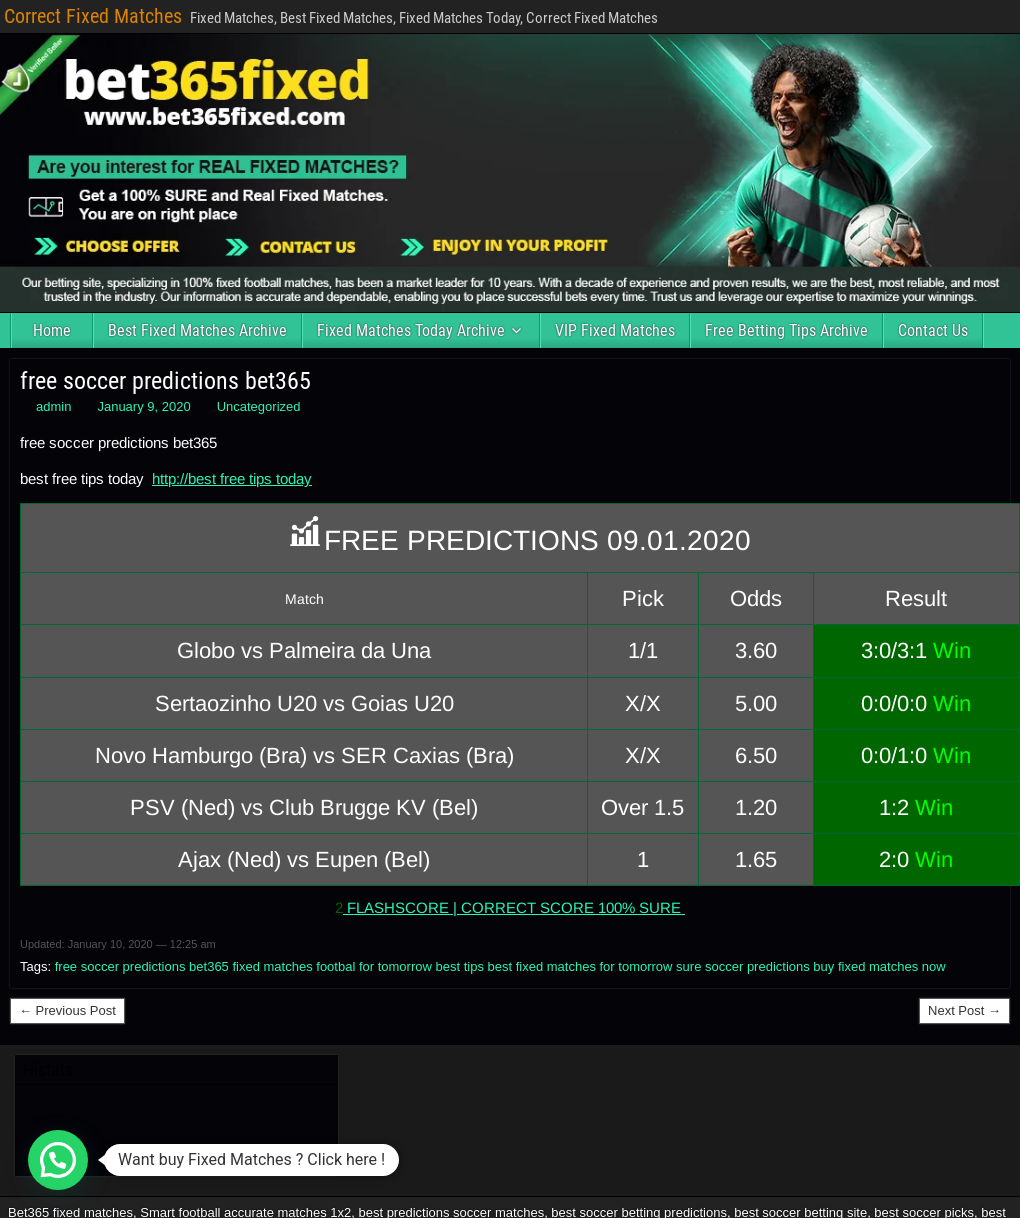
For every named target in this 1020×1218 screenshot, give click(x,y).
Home (52, 330)
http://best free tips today (232, 478)
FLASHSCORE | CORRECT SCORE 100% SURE (514, 907)
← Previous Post (67, 1010)
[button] (58, 1160)
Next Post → (964, 1010)
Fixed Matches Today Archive (411, 330)
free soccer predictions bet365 (165, 381)
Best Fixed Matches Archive (197, 330)
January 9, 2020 (143, 406)
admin (53, 406)
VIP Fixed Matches (615, 330)
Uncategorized (259, 406)
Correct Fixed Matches (93, 16)
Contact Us (933, 330)
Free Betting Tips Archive (786, 330)
